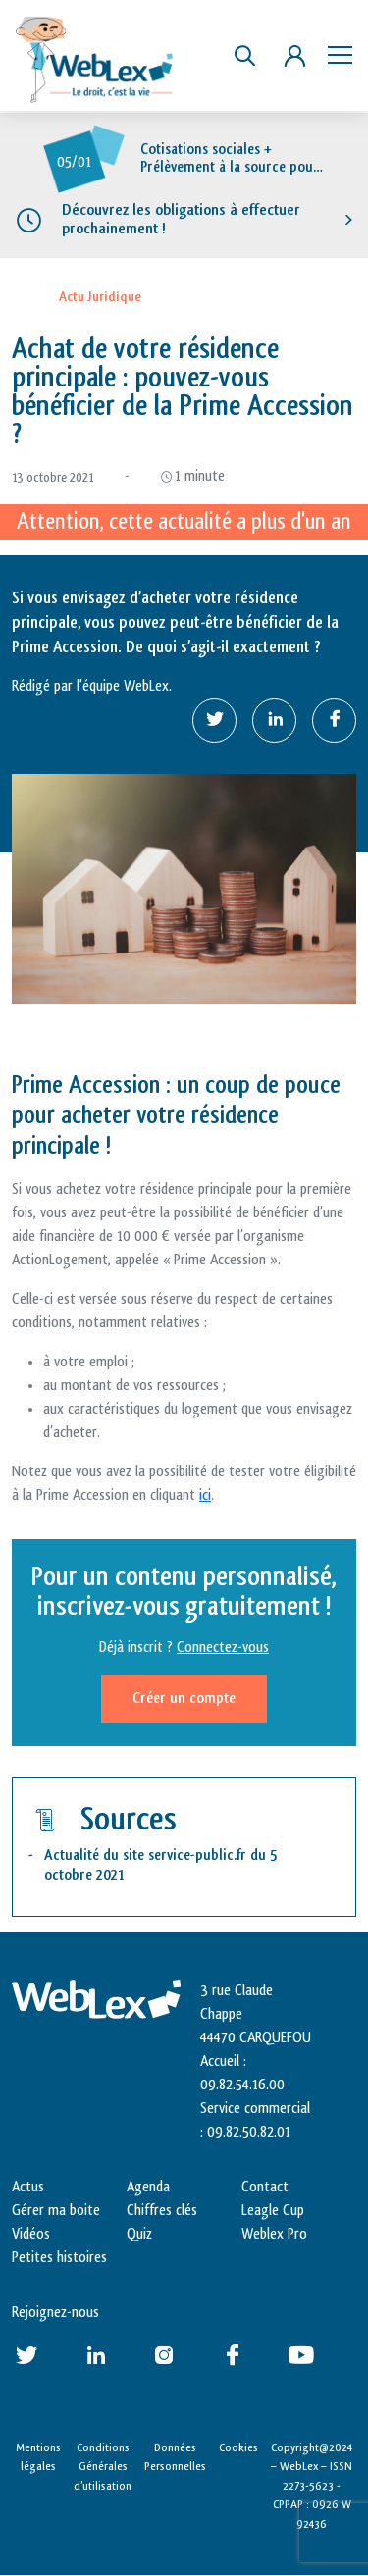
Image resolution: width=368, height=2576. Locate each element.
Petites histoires (59, 2257)
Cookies (238, 2447)
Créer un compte (184, 1698)
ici (205, 1495)
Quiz (139, 2234)
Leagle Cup (272, 2210)
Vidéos (31, 2234)
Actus (28, 2187)
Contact (265, 2187)
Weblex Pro (274, 2234)
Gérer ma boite (56, 2210)
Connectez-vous (223, 1647)
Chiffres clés (162, 2210)
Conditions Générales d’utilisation (102, 2467)
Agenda (148, 2187)
